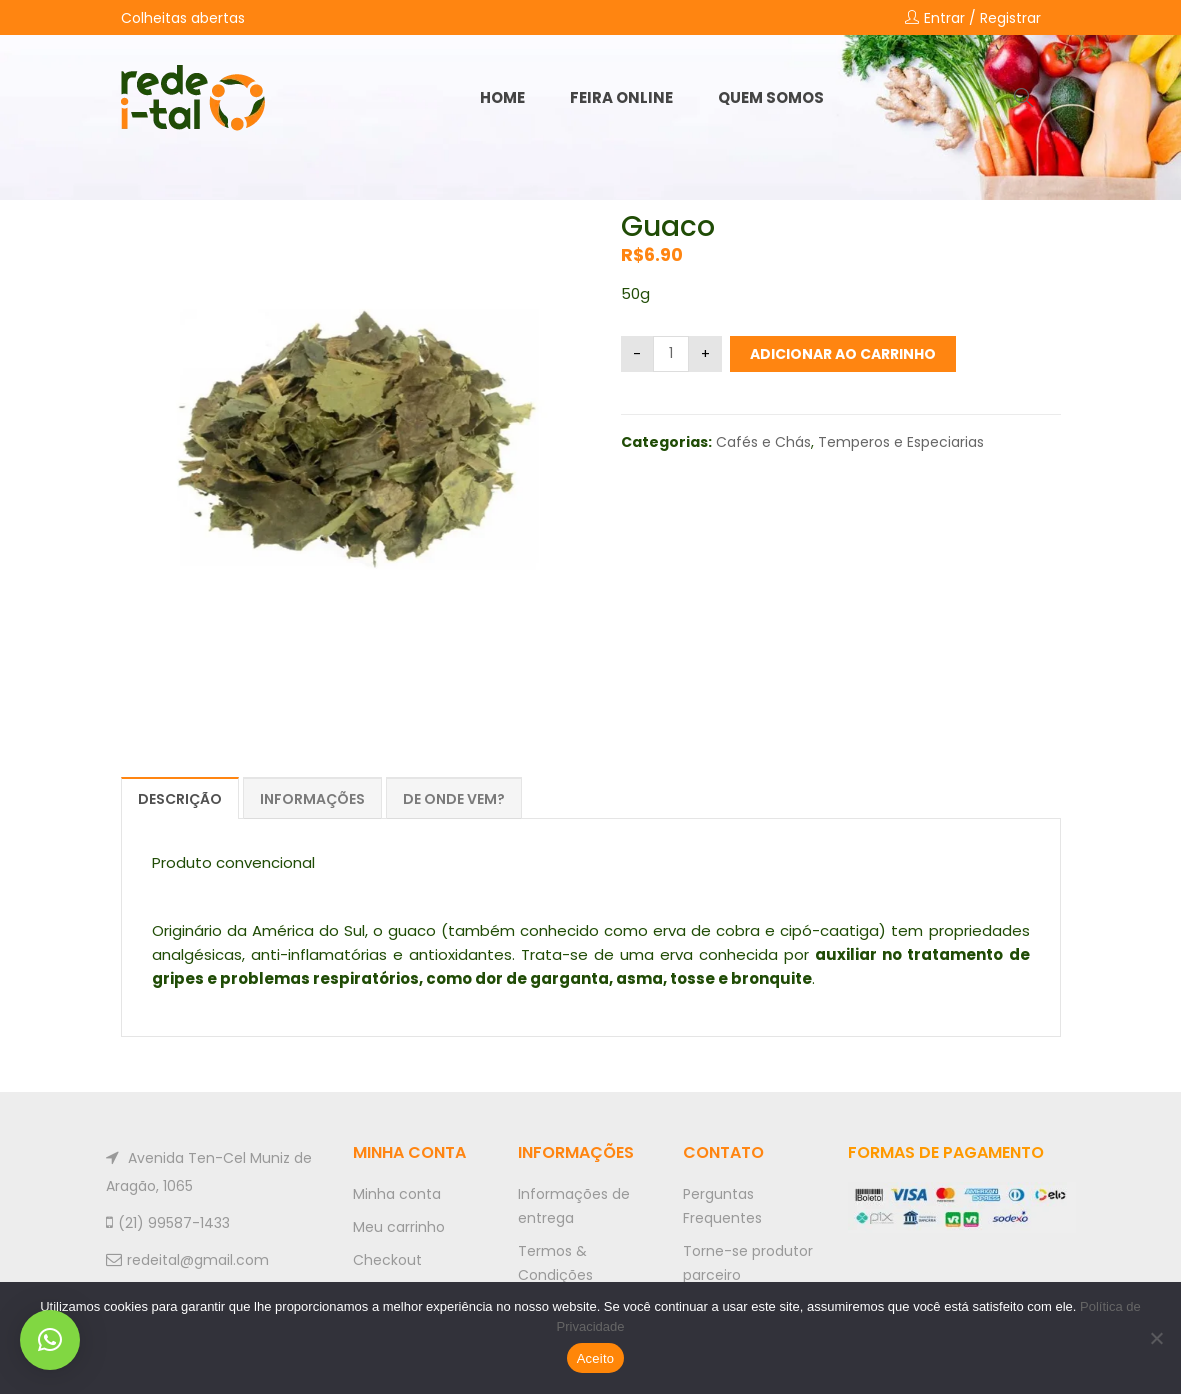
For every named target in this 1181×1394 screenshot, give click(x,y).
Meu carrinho (399, 1227)
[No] (1156, 1338)
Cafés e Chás (763, 442)
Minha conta (397, 1194)
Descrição (180, 799)
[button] (50, 1340)
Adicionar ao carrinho (843, 354)
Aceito (596, 1358)
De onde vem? (454, 799)
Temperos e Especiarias (901, 442)
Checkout (387, 1260)
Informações (312, 799)
